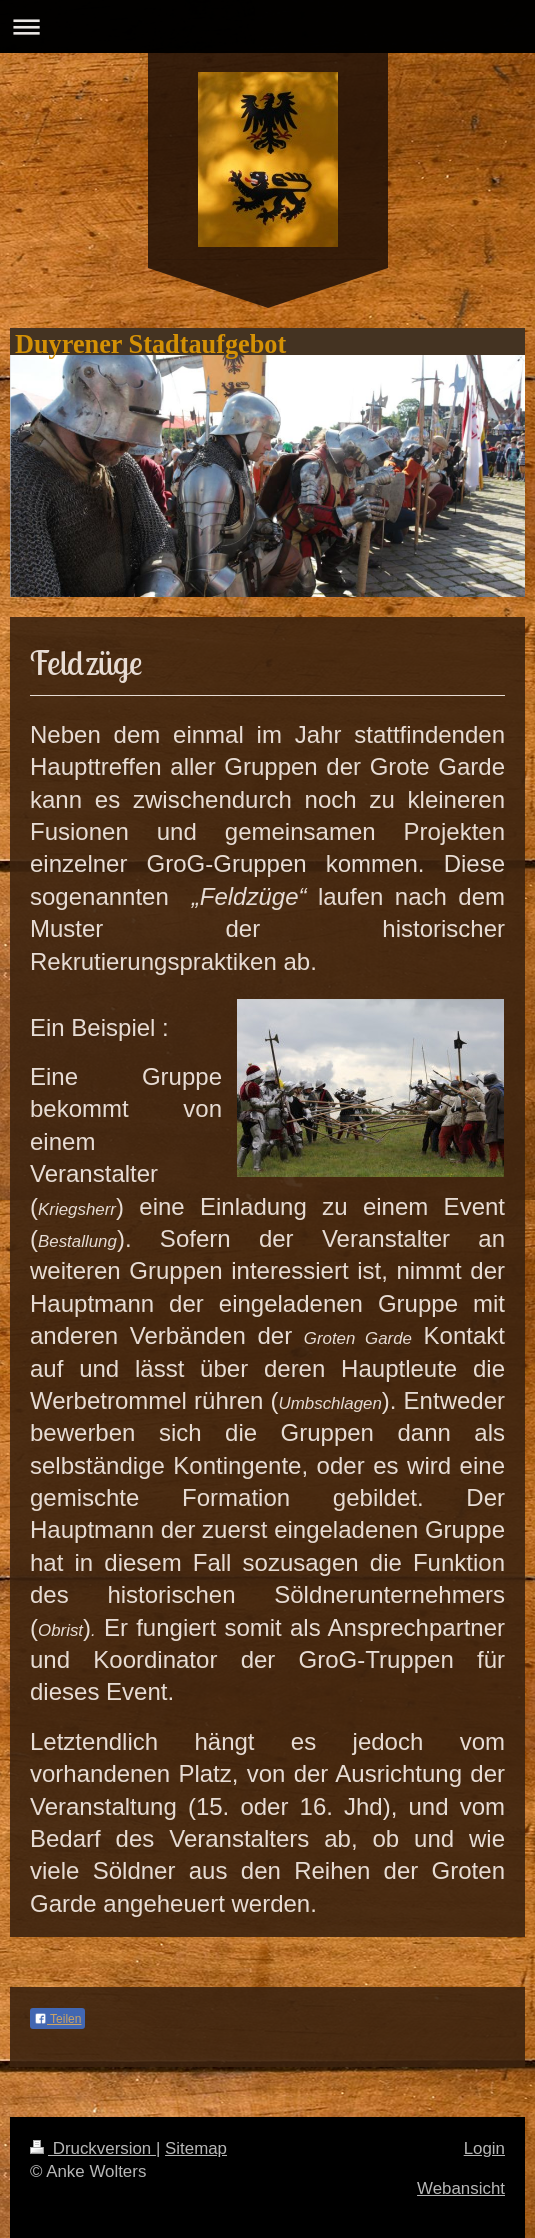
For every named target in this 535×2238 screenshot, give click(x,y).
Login (484, 2148)
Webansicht (461, 2188)
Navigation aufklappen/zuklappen (267, 26)
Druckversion (93, 2148)
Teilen (57, 2019)
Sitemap (196, 2148)
